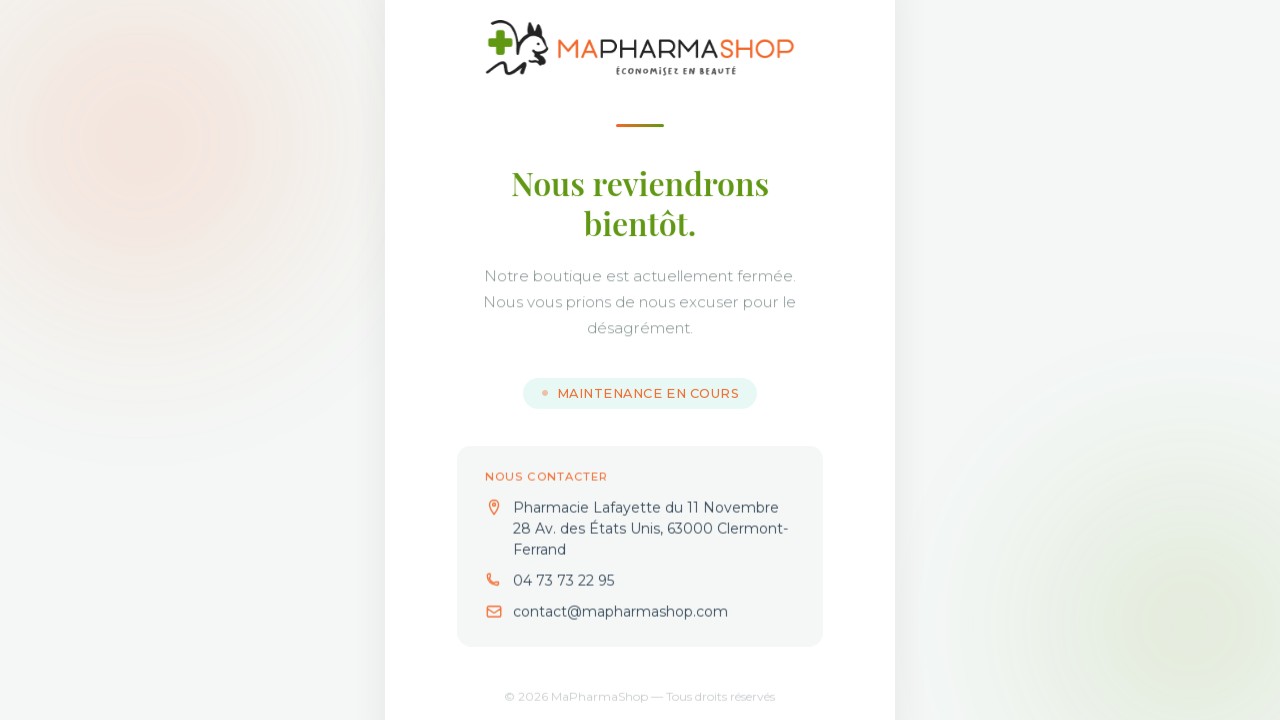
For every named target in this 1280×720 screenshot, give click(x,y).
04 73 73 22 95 (563, 584)
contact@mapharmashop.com (620, 615)
